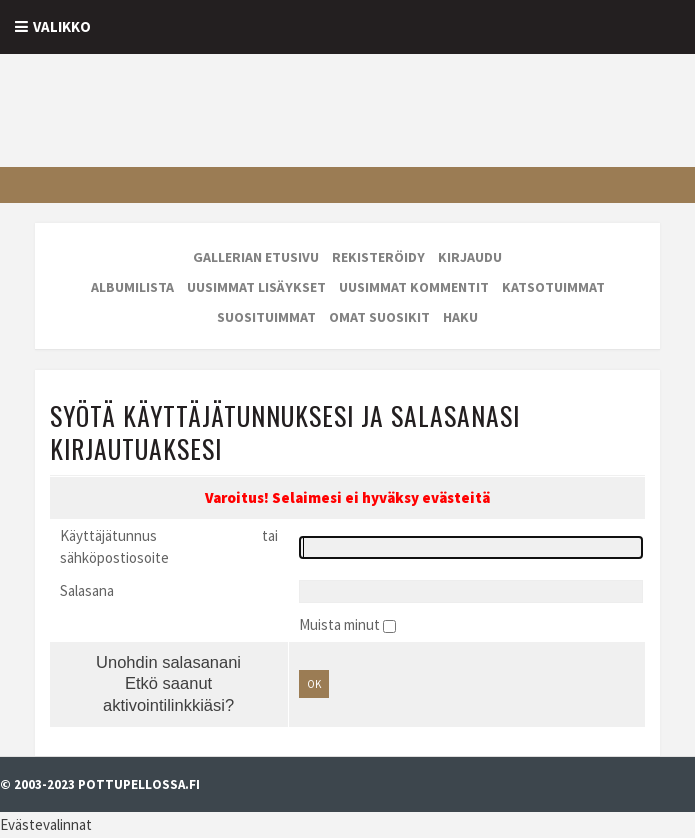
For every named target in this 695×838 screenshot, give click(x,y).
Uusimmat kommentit (414, 287)
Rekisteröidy (378, 257)
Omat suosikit (379, 317)
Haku (460, 317)
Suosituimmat (266, 317)
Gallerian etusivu (256, 257)
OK (314, 684)
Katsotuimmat (553, 287)
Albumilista (132, 287)
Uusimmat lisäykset (256, 287)
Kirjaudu (470, 257)
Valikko (62, 26)
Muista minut (341, 624)
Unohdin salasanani (168, 662)
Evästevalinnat (46, 824)
